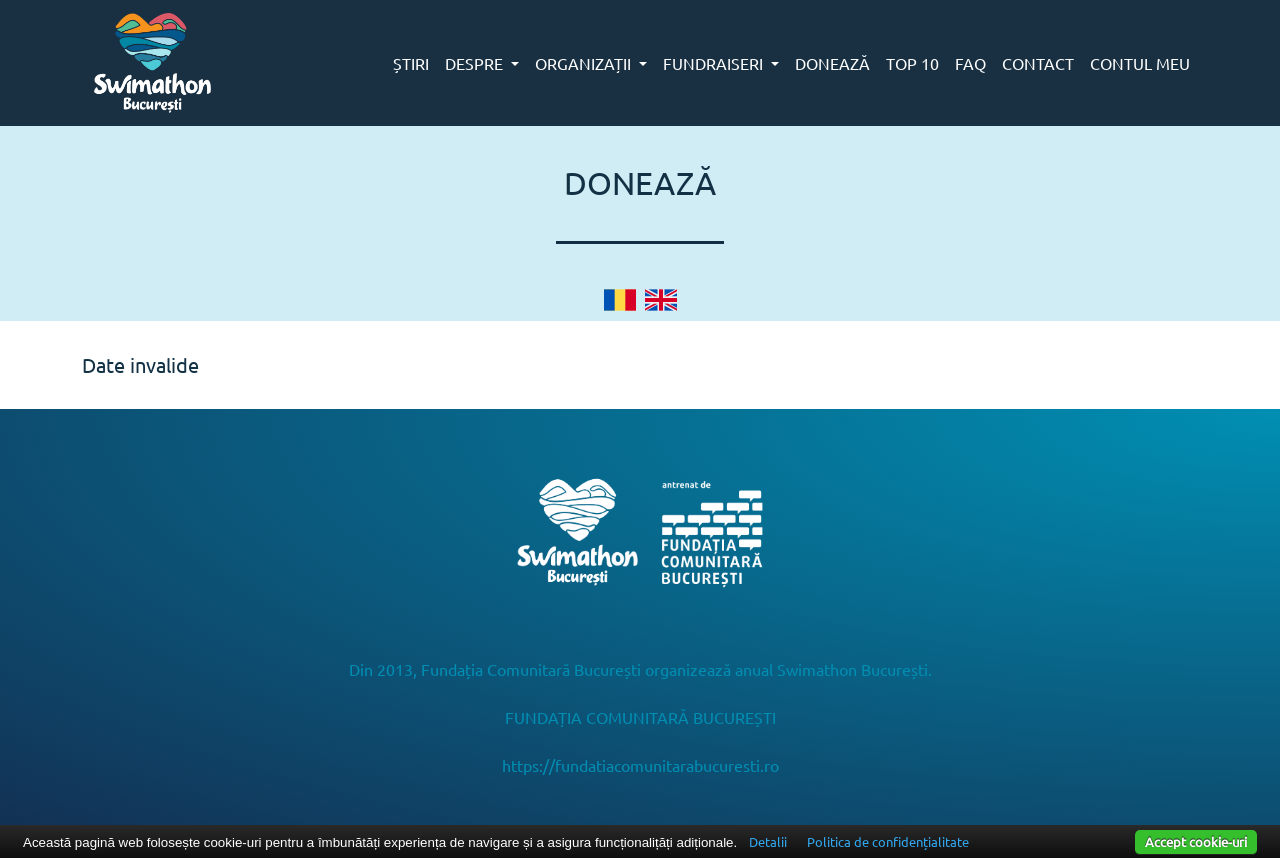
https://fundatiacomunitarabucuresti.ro (640, 765)
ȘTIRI (411, 63)
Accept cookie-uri (1196, 841)
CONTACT (1038, 63)
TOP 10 (912, 63)
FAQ (970, 63)
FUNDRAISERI (715, 63)
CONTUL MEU (1140, 63)
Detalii (768, 841)
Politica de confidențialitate (888, 841)
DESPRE (476, 63)
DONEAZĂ (832, 63)
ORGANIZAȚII (585, 63)
